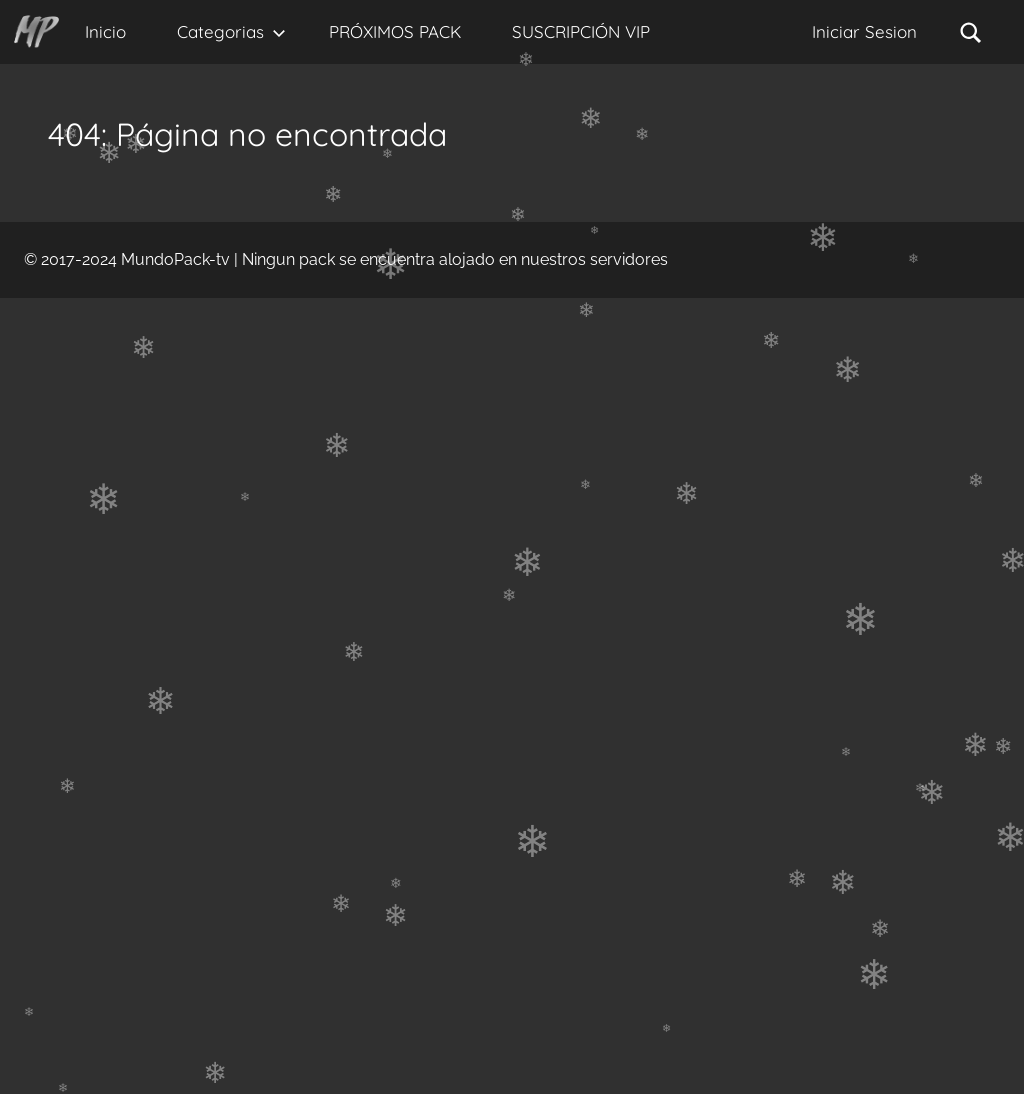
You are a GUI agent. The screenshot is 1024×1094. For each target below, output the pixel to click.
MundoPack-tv (175, 259)
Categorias (231, 31)
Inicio (105, 31)
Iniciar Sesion (864, 31)
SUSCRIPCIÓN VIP (581, 31)
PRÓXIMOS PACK (395, 31)
